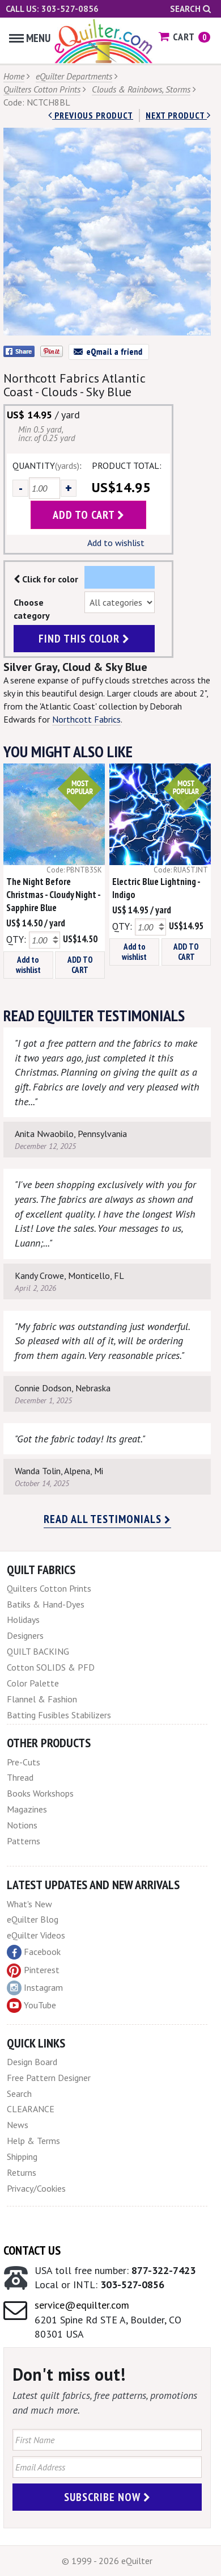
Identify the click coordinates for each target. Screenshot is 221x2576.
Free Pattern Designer (49, 2077)
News (17, 2124)
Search (190, 8)
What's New (29, 1904)
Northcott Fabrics (86, 719)
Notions (22, 1825)
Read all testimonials (107, 1519)
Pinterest (33, 1969)
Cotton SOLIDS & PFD (51, 1667)
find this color (84, 638)
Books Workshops (40, 1793)
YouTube (31, 2005)
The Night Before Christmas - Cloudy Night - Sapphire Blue (53, 894)
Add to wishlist (115, 542)
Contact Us (32, 2250)
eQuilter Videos (36, 1935)
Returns (21, 2172)
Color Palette (33, 1683)
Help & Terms (33, 2140)
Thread (20, 1777)
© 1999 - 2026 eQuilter (107, 2560)
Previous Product (90, 115)
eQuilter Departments (74, 76)
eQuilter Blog (32, 1919)
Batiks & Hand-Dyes (45, 1604)
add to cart (89, 514)
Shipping (22, 2156)
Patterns (23, 1841)
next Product (178, 115)
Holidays (23, 1619)
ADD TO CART (80, 964)
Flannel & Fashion (42, 1699)
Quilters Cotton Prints (41, 89)
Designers (25, 1635)
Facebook (34, 1952)
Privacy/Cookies (36, 2188)
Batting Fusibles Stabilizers (59, 1715)
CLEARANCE (30, 2108)
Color (119, 577)
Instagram (35, 1988)
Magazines (27, 1809)
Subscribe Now (107, 2497)
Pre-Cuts (23, 1762)
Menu (29, 38)
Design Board (32, 2061)
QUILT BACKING (38, 1651)
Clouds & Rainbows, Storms (141, 89)
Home (13, 76)
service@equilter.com (82, 2304)
